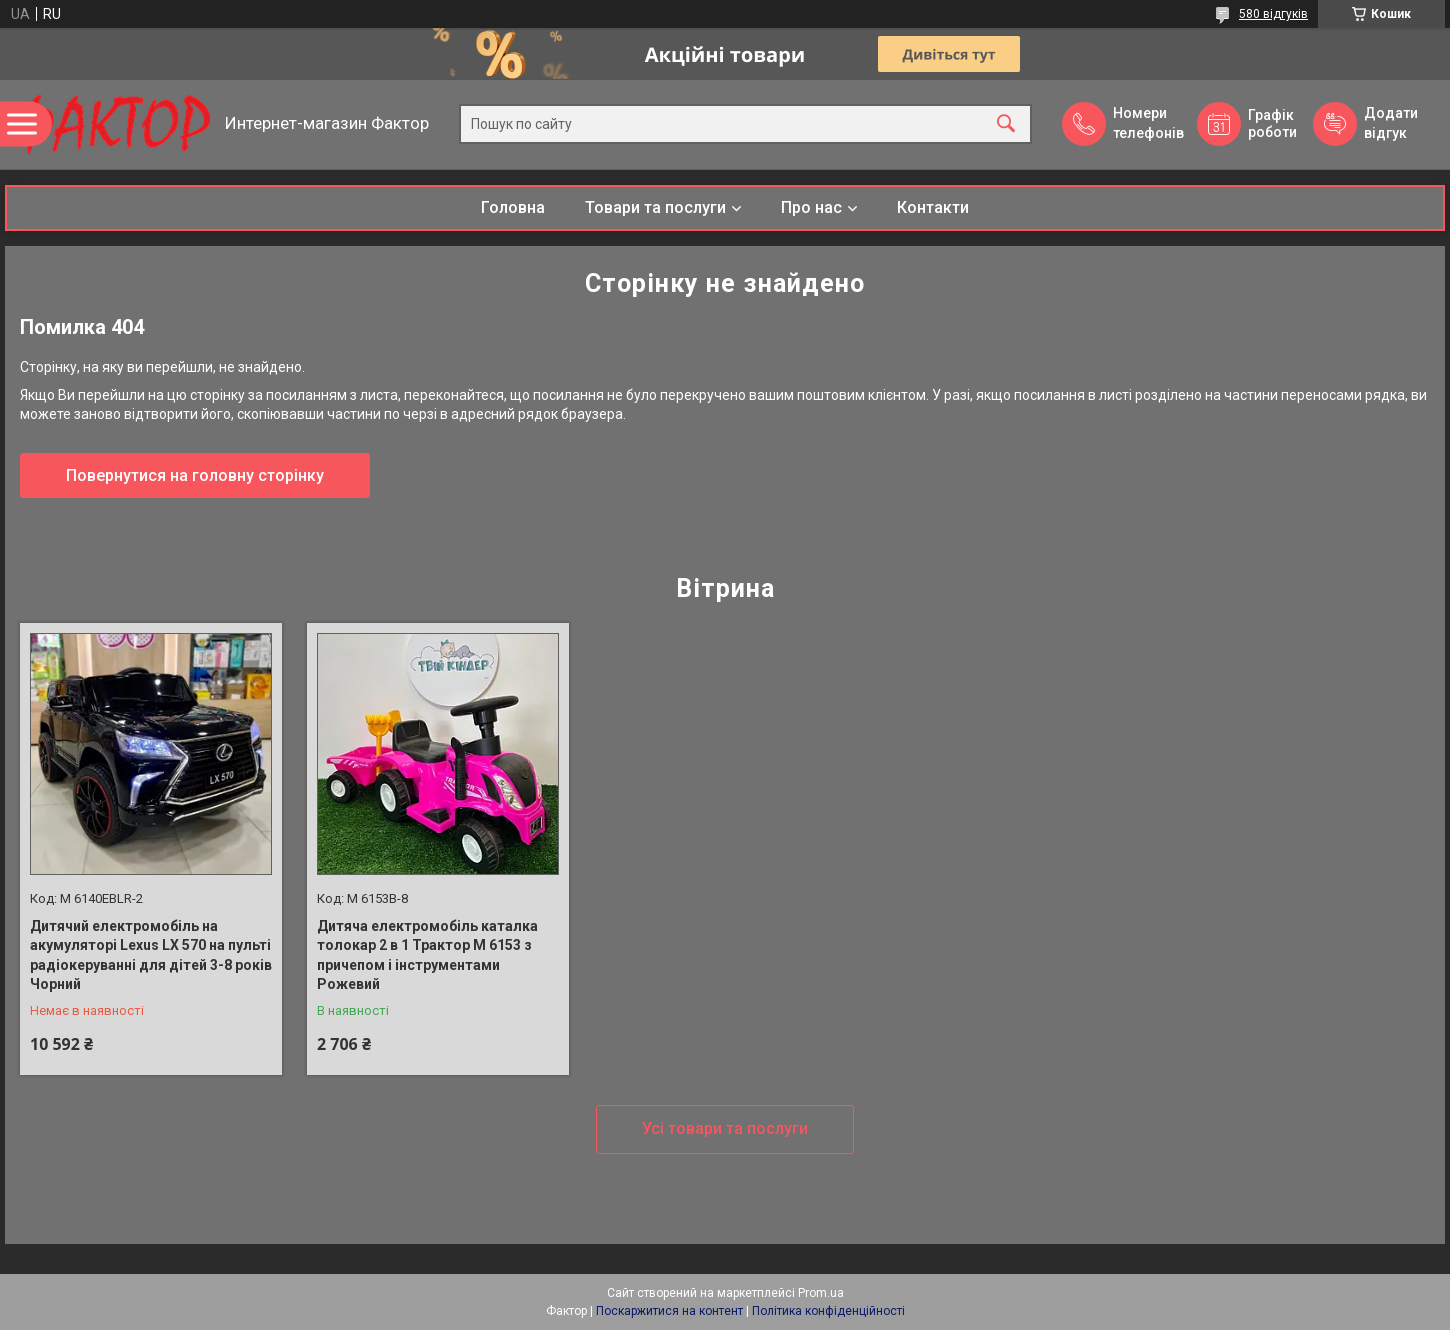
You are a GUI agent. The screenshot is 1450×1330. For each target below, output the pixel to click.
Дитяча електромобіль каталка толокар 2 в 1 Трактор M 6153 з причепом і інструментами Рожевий (427, 955)
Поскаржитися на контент (669, 1311)
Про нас (811, 207)
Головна (513, 207)
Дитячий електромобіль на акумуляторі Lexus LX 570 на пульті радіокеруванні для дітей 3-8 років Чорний (151, 955)
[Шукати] (1006, 124)
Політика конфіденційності (828, 1311)
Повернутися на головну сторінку (195, 475)
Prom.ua (821, 1293)
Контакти (933, 207)
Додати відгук (1391, 123)
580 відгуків (1273, 14)
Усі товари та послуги (725, 1128)
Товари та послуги (655, 207)
